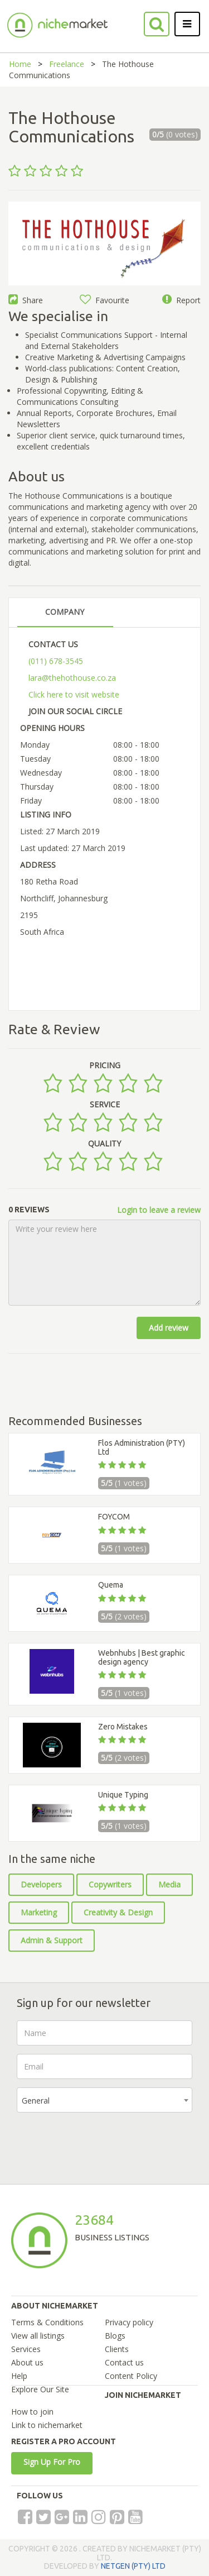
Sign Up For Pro (51, 2461)
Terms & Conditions (47, 2322)
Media (169, 1884)
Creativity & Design (118, 1912)
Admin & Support (51, 1940)
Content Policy (131, 2376)
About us (27, 2362)
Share (25, 300)
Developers (41, 1884)
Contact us (124, 2362)
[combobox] (104, 2100)
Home (20, 64)
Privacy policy (129, 2322)
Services (26, 2349)
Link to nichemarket (46, 2425)
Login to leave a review (159, 1210)
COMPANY (64, 611)
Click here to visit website (73, 694)
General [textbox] (36, 2100)
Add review (168, 1327)
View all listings (38, 2335)
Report (181, 300)
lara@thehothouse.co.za (72, 677)
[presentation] (101, 2142)
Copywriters (110, 1884)
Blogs (115, 2335)
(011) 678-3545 (55, 661)
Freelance (66, 64)
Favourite (104, 300)
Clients (117, 2349)
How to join (32, 2411)
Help (19, 2376)
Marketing (39, 1912)
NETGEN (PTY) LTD (133, 2565)
